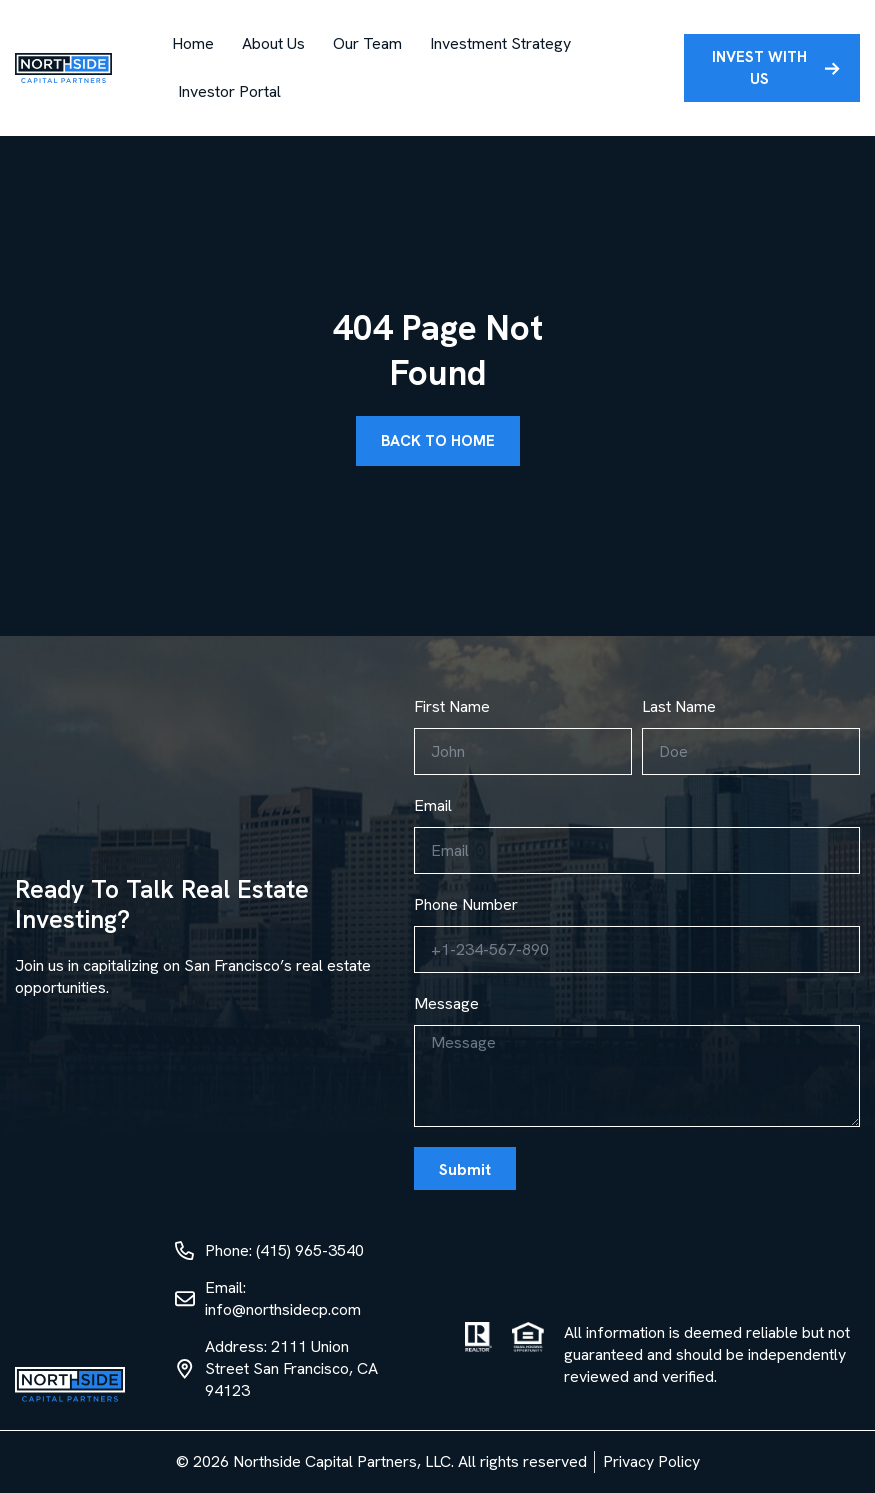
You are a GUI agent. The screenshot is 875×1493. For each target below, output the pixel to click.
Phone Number (466, 904)
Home (193, 43)
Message (446, 1003)
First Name (452, 706)
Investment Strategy (500, 43)
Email (433, 805)
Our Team (367, 43)
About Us (273, 43)
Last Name (679, 706)
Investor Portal (229, 91)
